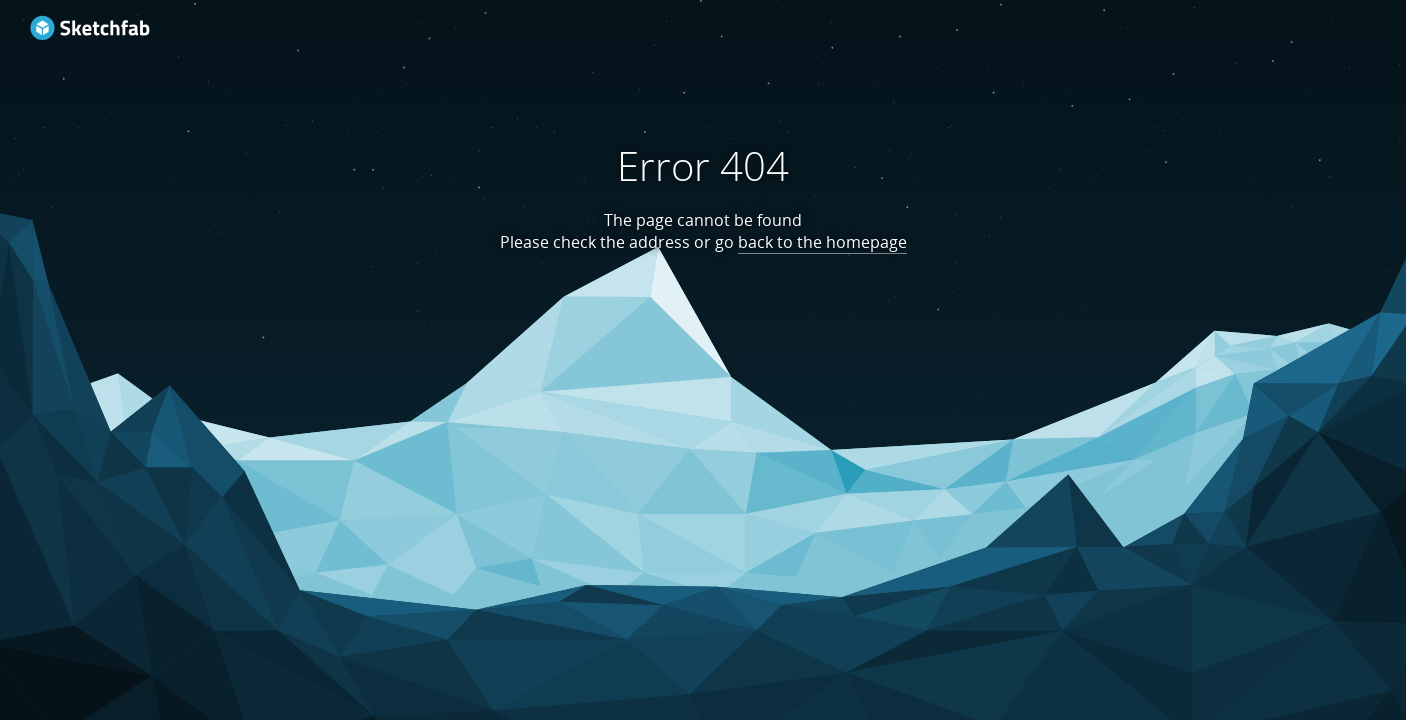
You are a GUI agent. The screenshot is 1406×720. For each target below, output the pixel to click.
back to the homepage (822, 242)
